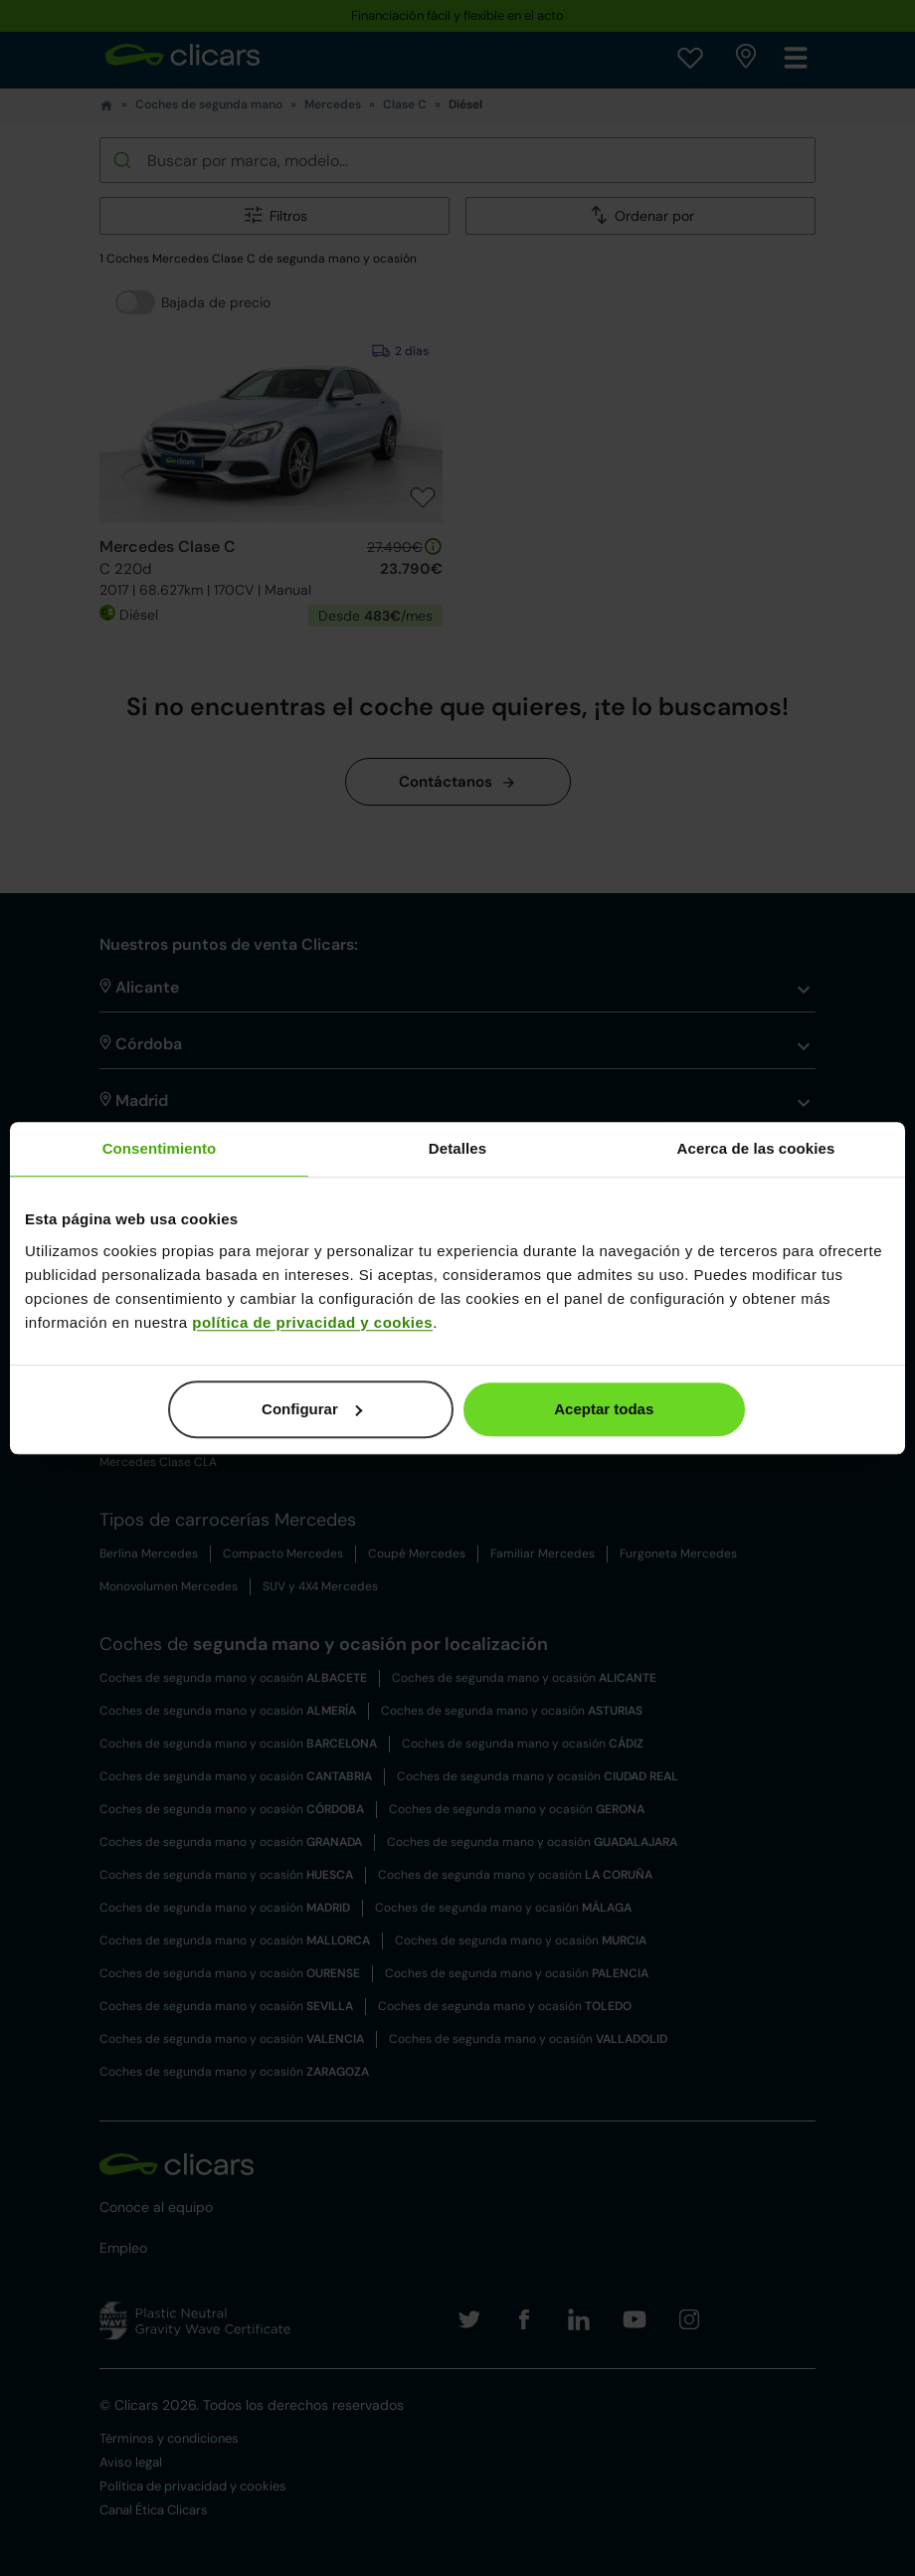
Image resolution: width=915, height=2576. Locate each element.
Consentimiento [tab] (159, 1148)
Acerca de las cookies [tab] (756, 1148)
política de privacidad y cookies (312, 1322)
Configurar (312, 1408)
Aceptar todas (603, 1408)
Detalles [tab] (457, 1148)
